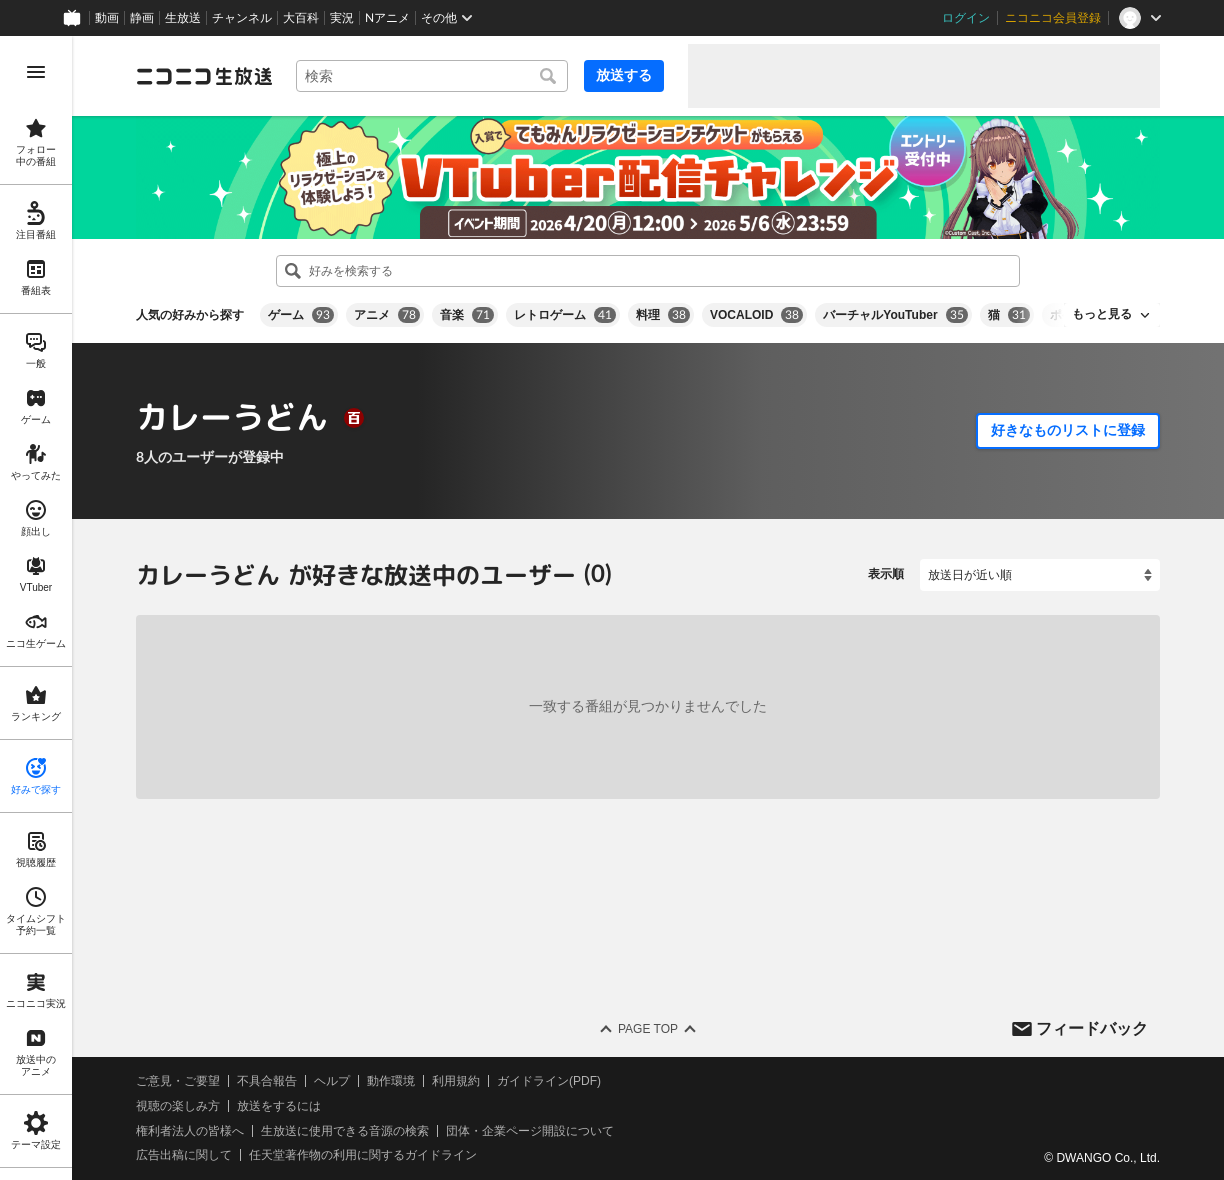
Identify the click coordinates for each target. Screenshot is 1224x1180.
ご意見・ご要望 (178, 1081)
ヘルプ (332, 1081)
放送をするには (279, 1106)
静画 (142, 18)
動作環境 (391, 1081)
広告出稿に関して (184, 1155)
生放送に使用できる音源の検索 (345, 1130)
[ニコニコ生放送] (204, 76)
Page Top (648, 1029)
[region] (36, 608)
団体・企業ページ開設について (530, 1130)
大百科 (301, 18)
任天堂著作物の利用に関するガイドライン (363, 1155)
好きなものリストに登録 (1068, 430)
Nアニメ (387, 18)
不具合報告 (267, 1081)
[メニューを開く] (36, 72)
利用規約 (456, 1081)
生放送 (183, 18)
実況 (342, 18)
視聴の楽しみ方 (178, 1106)
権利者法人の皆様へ (190, 1130)
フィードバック (1092, 1027)
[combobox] (432, 76)
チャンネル (242, 18)
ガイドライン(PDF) (549, 1081)
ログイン (966, 18)
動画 (107, 18)
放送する (624, 75)
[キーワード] (432, 76)
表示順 (886, 574)
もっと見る (1102, 314)
